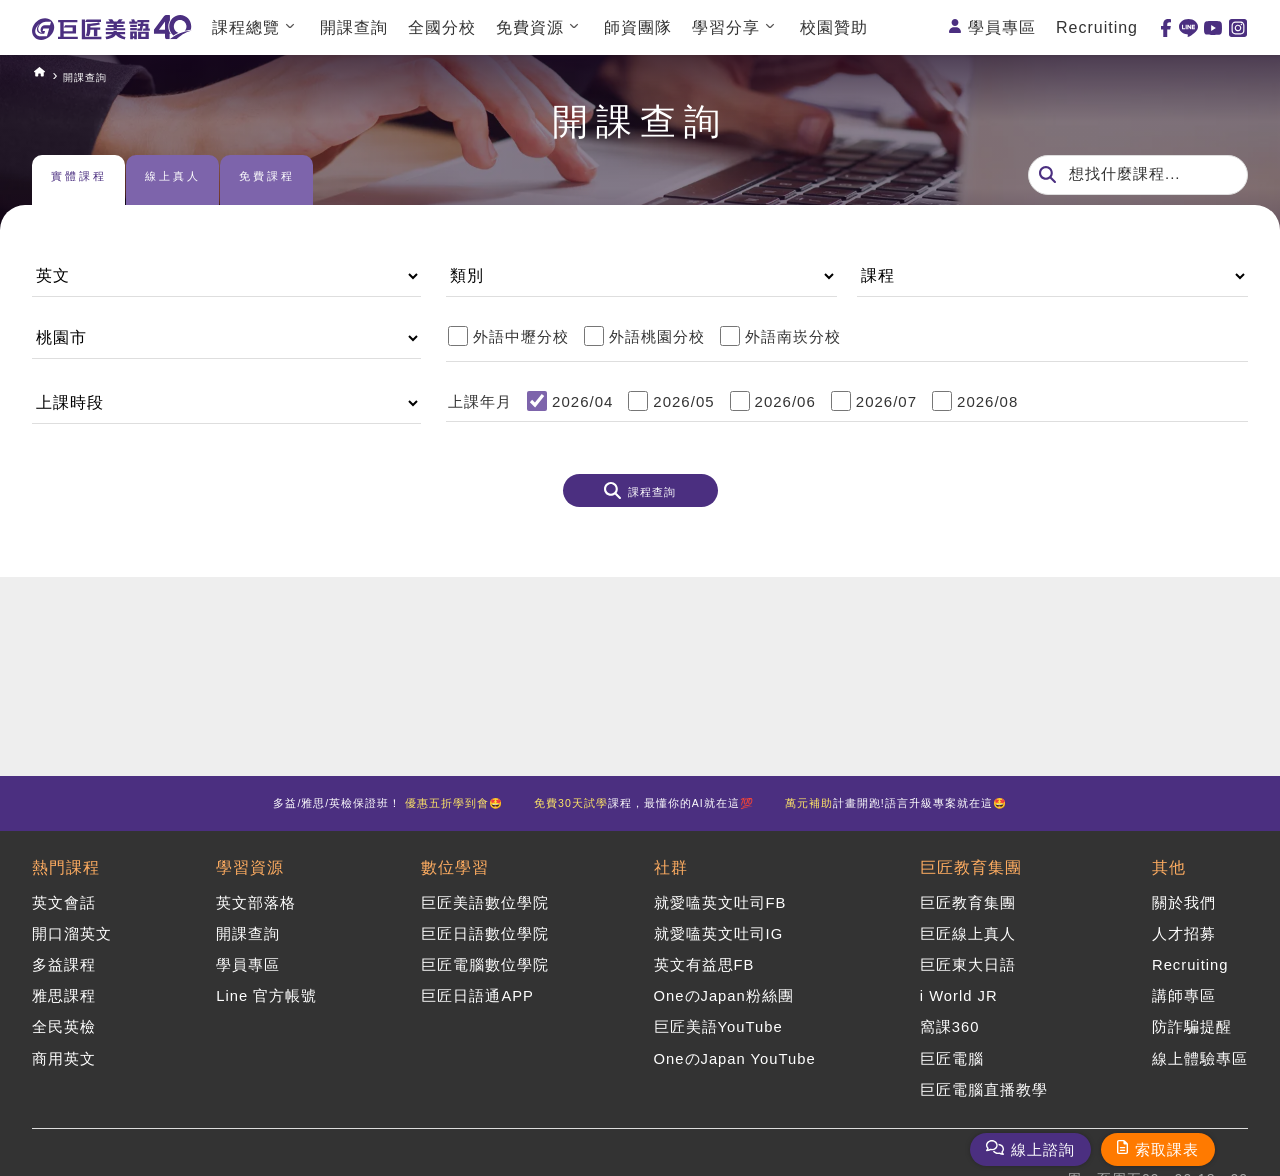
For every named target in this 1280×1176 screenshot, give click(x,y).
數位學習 (455, 872)
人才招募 (1184, 937)
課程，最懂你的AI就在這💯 (645, 808)
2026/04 (582, 401)
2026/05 (683, 401)
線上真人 (249, 181)
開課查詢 (354, 27)
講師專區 (1184, 994)
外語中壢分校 (521, 336)
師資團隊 (638, 27)
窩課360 (950, 1022)
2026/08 (987, 401)
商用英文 (64, 1051)
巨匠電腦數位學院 (485, 965)
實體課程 (104, 181)
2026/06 (785, 401)
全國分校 (442, 27)
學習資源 (250, 872)
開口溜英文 (72, 937)
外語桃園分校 (657, 336)
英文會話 (64, 908)
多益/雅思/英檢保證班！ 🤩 (256, 808)
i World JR (959, 994)
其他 (1169, 872)
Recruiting (1097, 27)
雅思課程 (64, 994)
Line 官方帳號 (267, 994)
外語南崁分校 (793, 336)
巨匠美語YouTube (718, 1022)
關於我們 (1184, 908)
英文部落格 (256, 908)
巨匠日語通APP (477, 994)
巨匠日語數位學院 (485, 937)
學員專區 (1002, 27)
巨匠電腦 (952, 1051)
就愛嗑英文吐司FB (719, 908)
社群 (670, 872)
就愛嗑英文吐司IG (718, 937)
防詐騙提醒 (1192, 1022)
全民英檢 (64, 1022)
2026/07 (886, 401)
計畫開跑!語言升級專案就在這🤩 (1029, 808)
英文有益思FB (703, 965)
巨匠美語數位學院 (485, 908)
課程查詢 (652, 497)
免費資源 (530, 27)
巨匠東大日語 (968, 965)
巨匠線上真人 (968, 937)
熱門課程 (66, 872)
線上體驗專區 (1200, 1051)
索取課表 (1167, 1149)
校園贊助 (834, 27)
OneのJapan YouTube (735, 1051)
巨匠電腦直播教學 (984, 1079)
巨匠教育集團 (971, 872)
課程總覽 (246, 27)
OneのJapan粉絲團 (723, 994)
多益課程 (64, 965)
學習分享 (726, 27)
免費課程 (394, 181)
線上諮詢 (1043, 1149)
